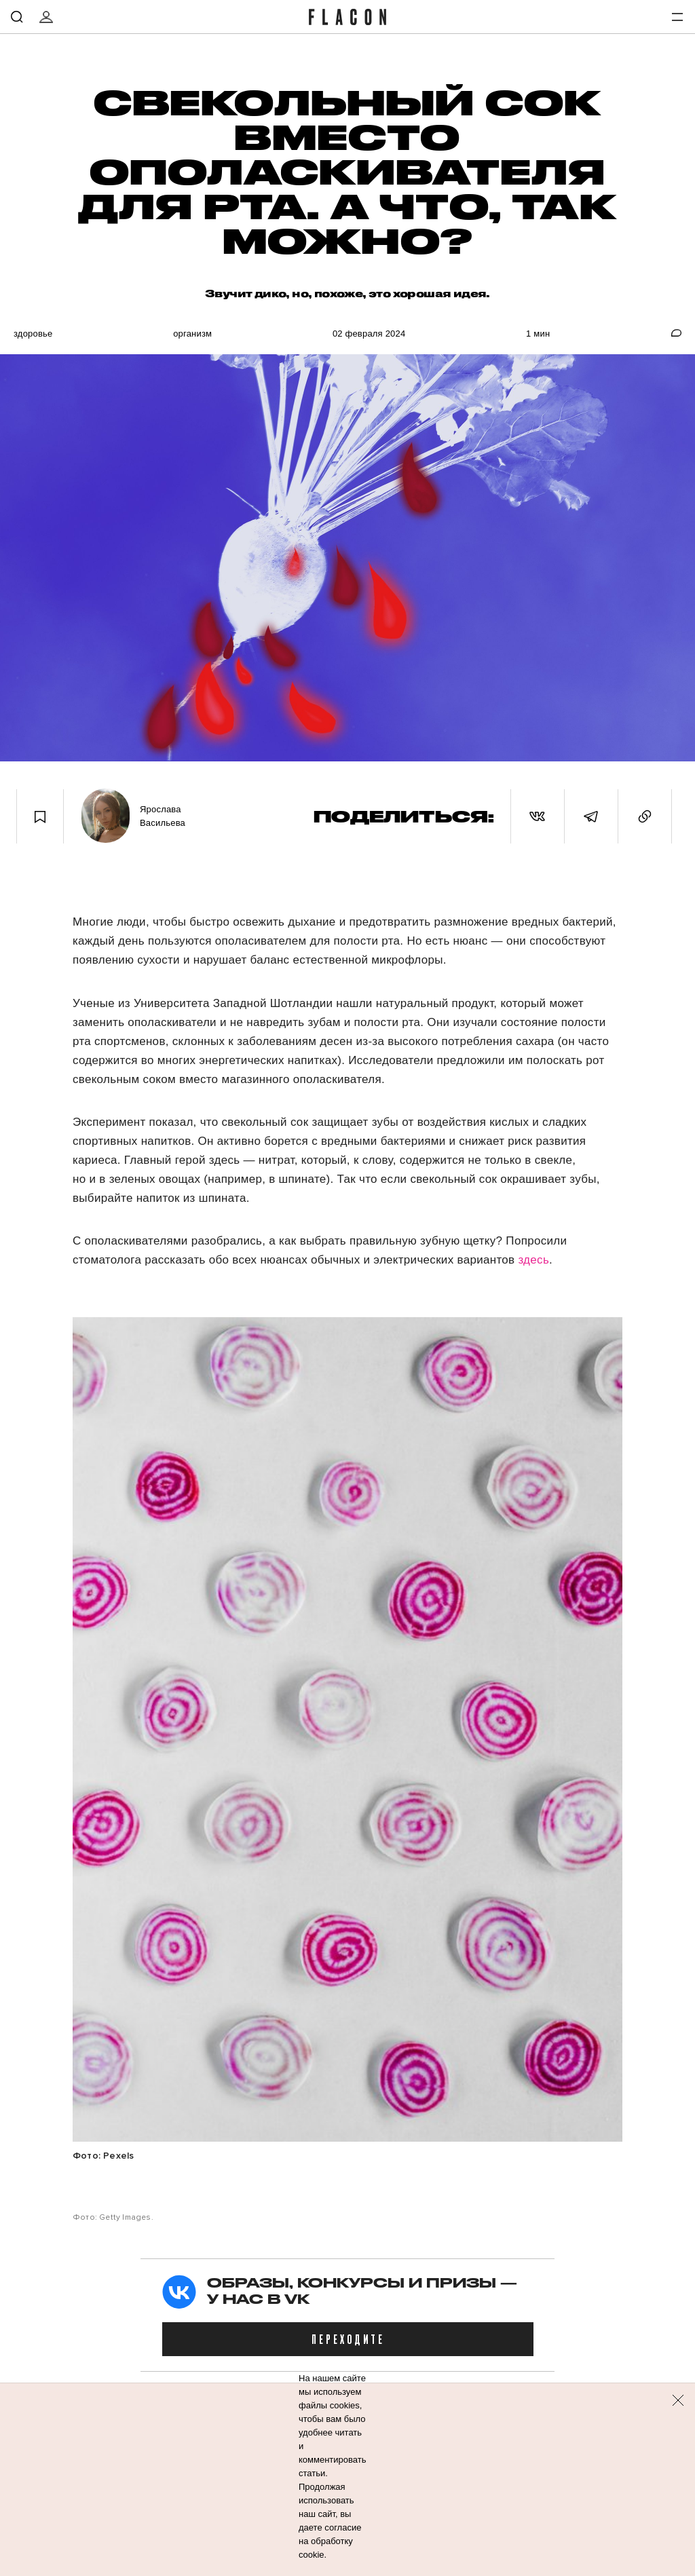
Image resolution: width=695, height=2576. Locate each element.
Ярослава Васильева (162, 816)
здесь (533, 1259)
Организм (192, 333)
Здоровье (33, 333)
